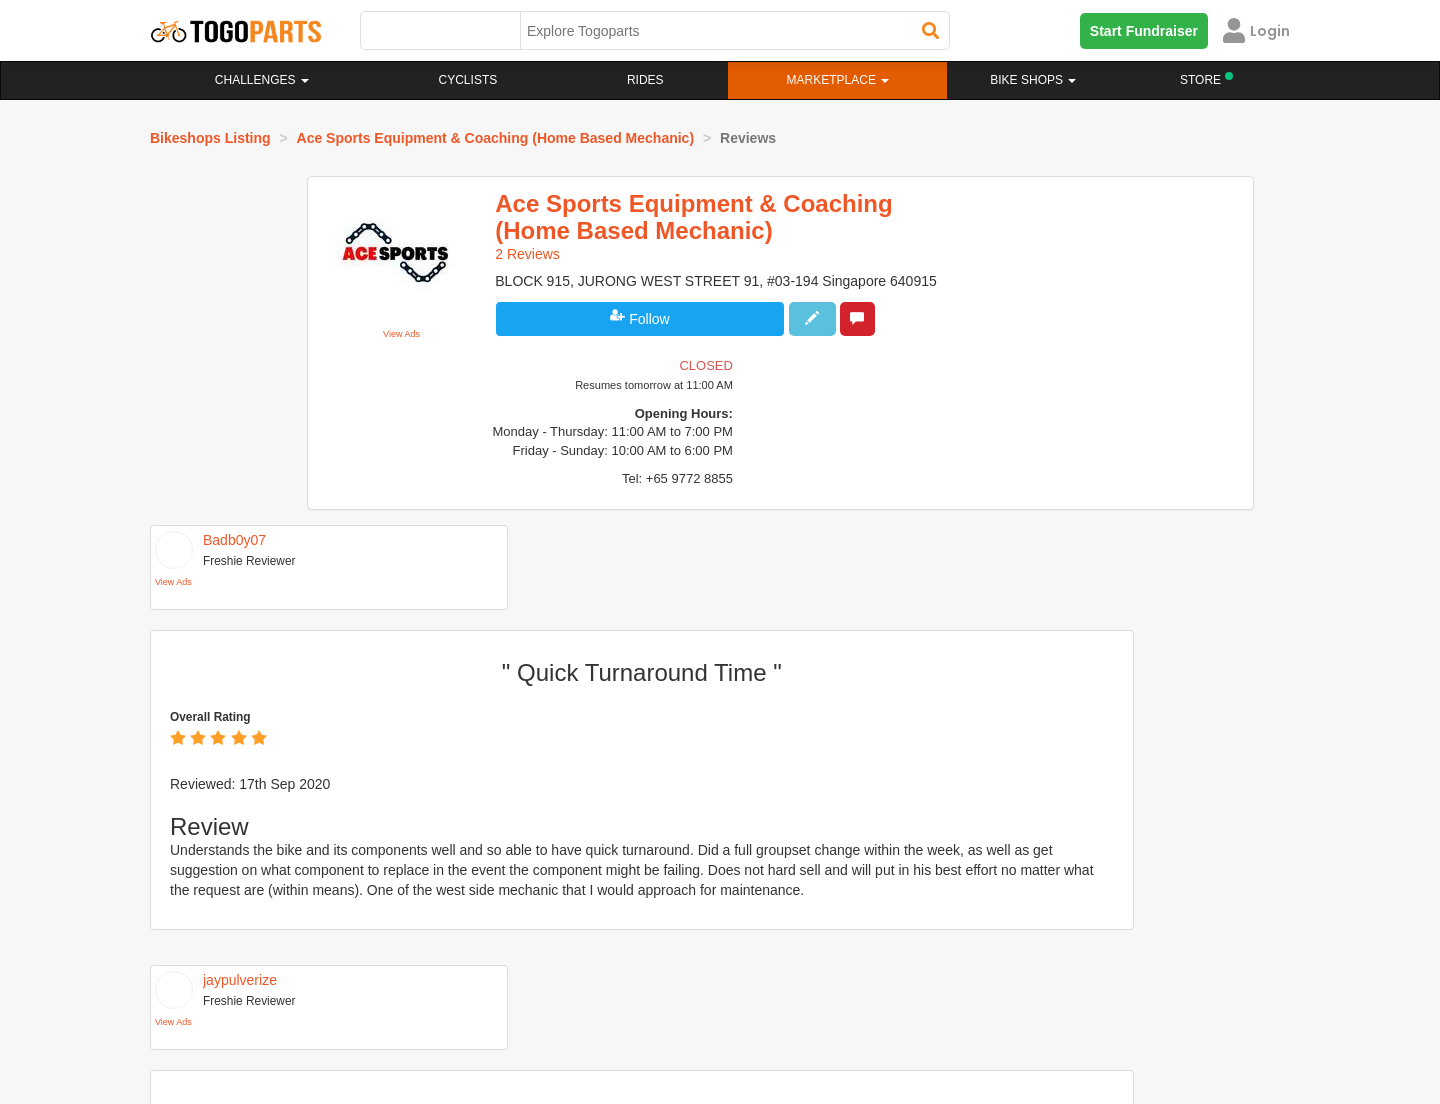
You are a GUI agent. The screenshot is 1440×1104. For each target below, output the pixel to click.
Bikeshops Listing (210, 138)
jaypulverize (240, 738)
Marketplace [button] (838, 80)
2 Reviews (548, 254)
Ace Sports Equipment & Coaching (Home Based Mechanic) (496, 138)
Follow (647, 339)
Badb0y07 (234, 403)
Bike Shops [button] (1033, 80)
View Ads (430, 332)
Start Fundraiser (1144, 31)
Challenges (262, 80)
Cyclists (468, 80)
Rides (645, 80)
